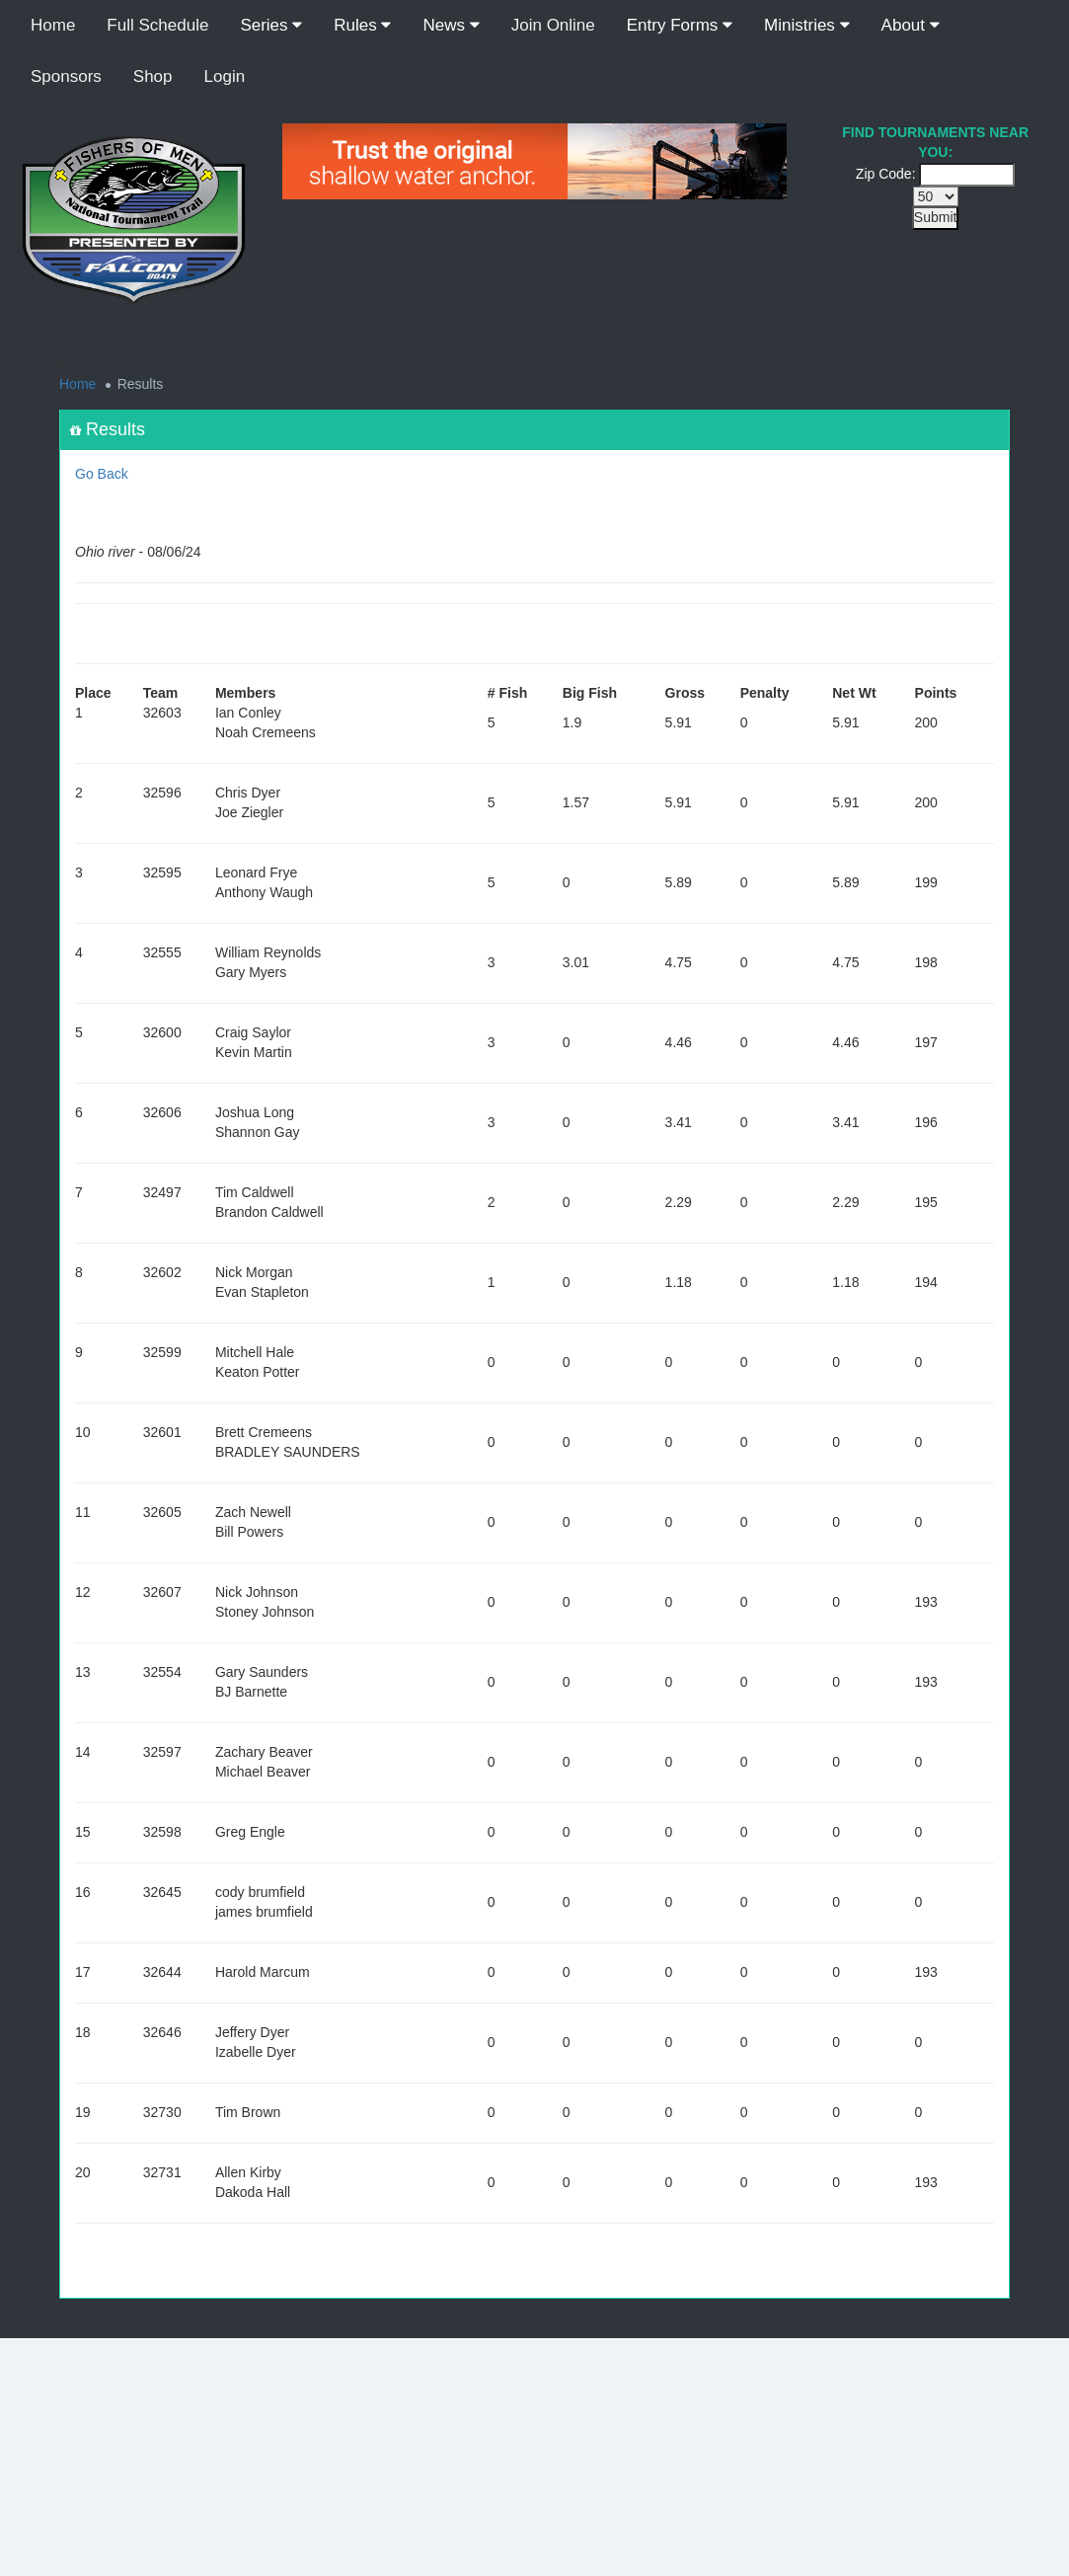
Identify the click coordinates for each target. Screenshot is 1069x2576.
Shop (153, 76)
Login (225, 76)
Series (271, 25)
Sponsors (66, 76)
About (910, 25)
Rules (362, 25)
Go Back (101, 474)
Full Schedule (157, 25)
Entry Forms (679, 25)
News (450, 25)
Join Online (553, 25)
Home (53, 25)
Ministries (807, 25)
